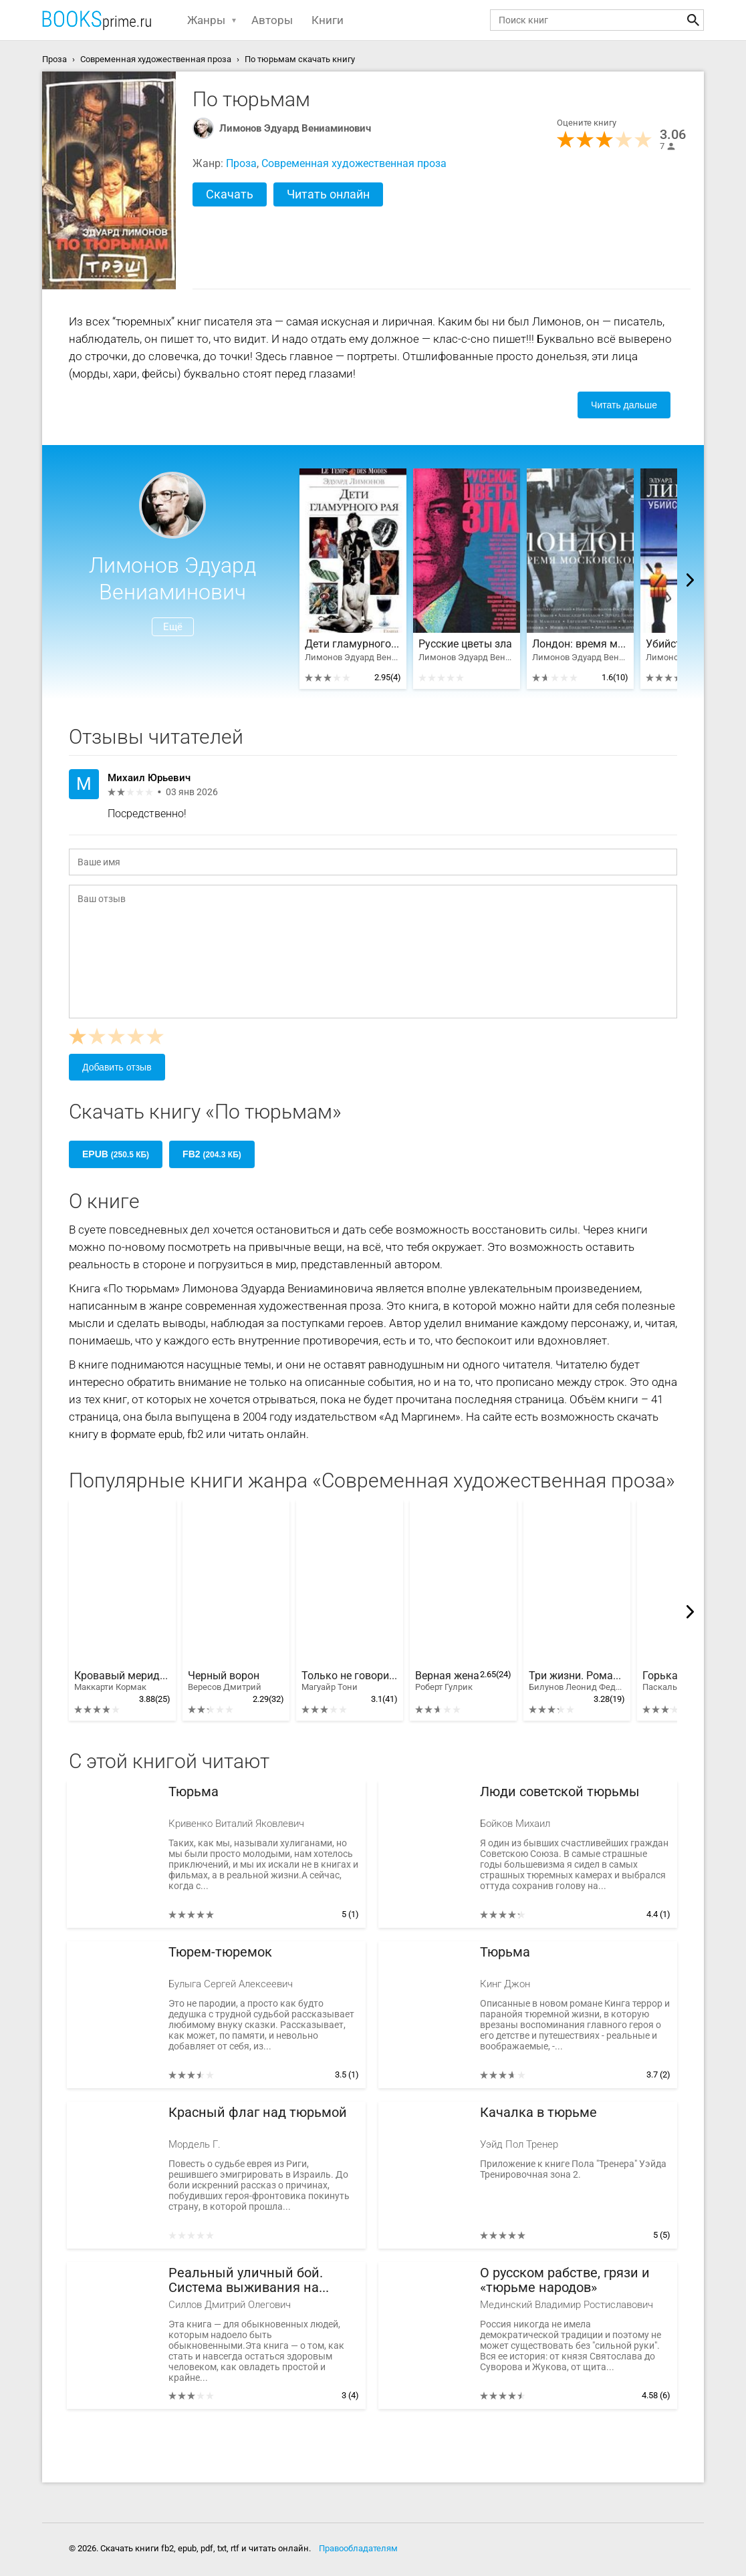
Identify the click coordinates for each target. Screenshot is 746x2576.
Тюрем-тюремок (220, 1952)
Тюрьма (193, 1792)
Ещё (172, 627)
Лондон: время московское (580, 644)
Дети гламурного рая (353, 644)
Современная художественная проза (354, 163)
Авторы (272, 20)
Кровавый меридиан (122, 1681)
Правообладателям (358, 2548)
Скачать (229, 194)
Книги (328, 20)
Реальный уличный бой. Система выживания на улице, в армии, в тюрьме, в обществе (255, 2280)
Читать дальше (624, 405)
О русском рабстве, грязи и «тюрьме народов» (565, 2280)
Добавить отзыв (117, 1067)
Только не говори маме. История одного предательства (349, 1681)
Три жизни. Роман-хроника (577, 1681)
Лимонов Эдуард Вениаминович (295, 128)
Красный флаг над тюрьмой (257, 2112)
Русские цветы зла (465, 644)
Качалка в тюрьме (538, 2112)
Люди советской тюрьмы (560, 1792)
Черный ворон (224, 1681)
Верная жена (447, 1681)
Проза (241, 163)
